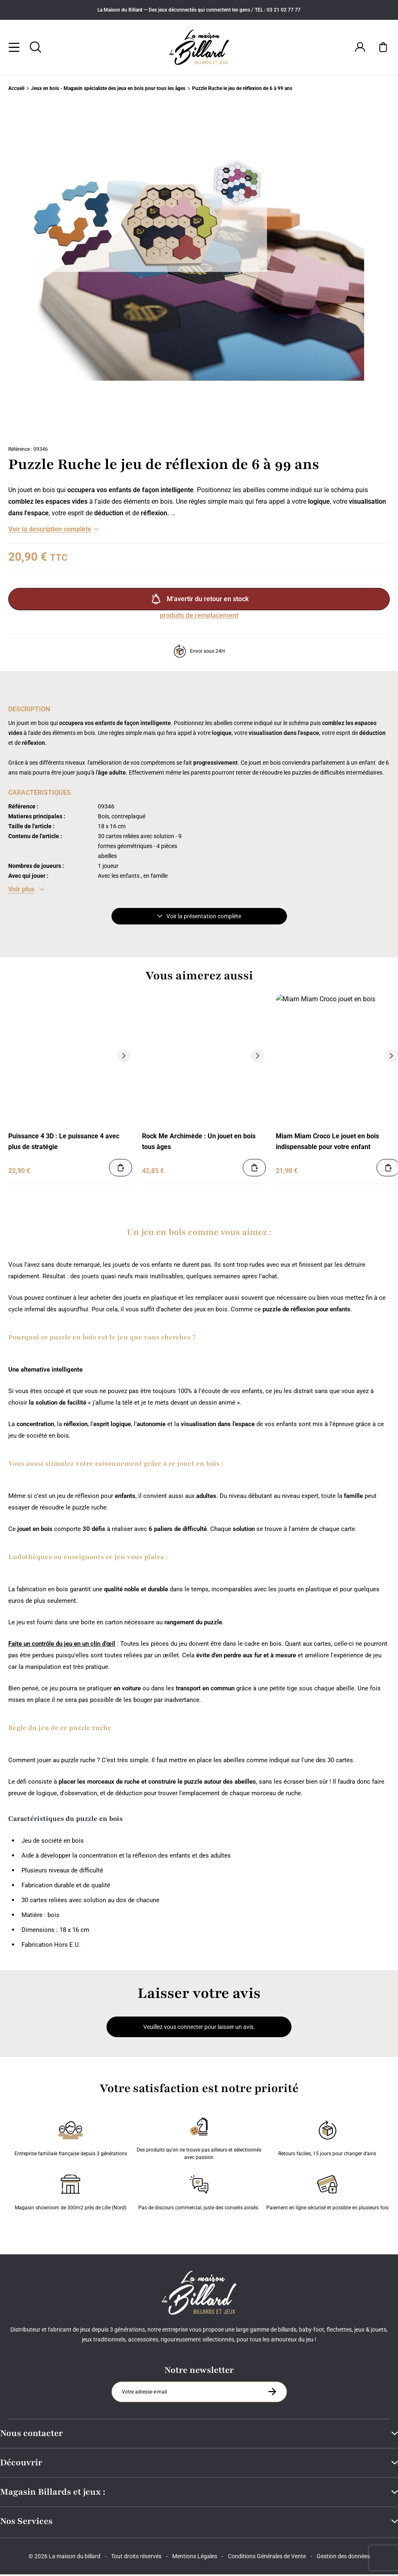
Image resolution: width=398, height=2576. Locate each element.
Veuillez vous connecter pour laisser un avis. (199, 2028)
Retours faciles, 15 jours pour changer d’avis (327, 2138)
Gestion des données (343, 2558)
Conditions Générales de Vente (267, 2558)
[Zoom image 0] (199, 272)
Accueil (16, 90)
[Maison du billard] (199, 48)
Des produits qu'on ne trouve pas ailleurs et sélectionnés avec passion (199, 2138)
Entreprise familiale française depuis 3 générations (70, 2138)
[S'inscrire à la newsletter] (272, 2393)
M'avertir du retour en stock (199, 600)
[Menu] (14, 48)
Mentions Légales (194, 2558)
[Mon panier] (383, 48)
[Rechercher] (35, 48)
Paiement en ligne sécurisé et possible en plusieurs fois (327, 2192)
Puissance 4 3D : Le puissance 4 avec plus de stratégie (63, 1143)
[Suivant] (358, 272)
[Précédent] (16, 1057)
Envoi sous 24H (199, 652)
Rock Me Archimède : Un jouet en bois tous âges (199, 1143)
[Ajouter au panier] (120, 1169)
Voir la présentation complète (199, 918)
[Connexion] (360, 48)
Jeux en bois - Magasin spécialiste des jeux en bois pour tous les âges (108, 90)
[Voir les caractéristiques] (26, 891)
